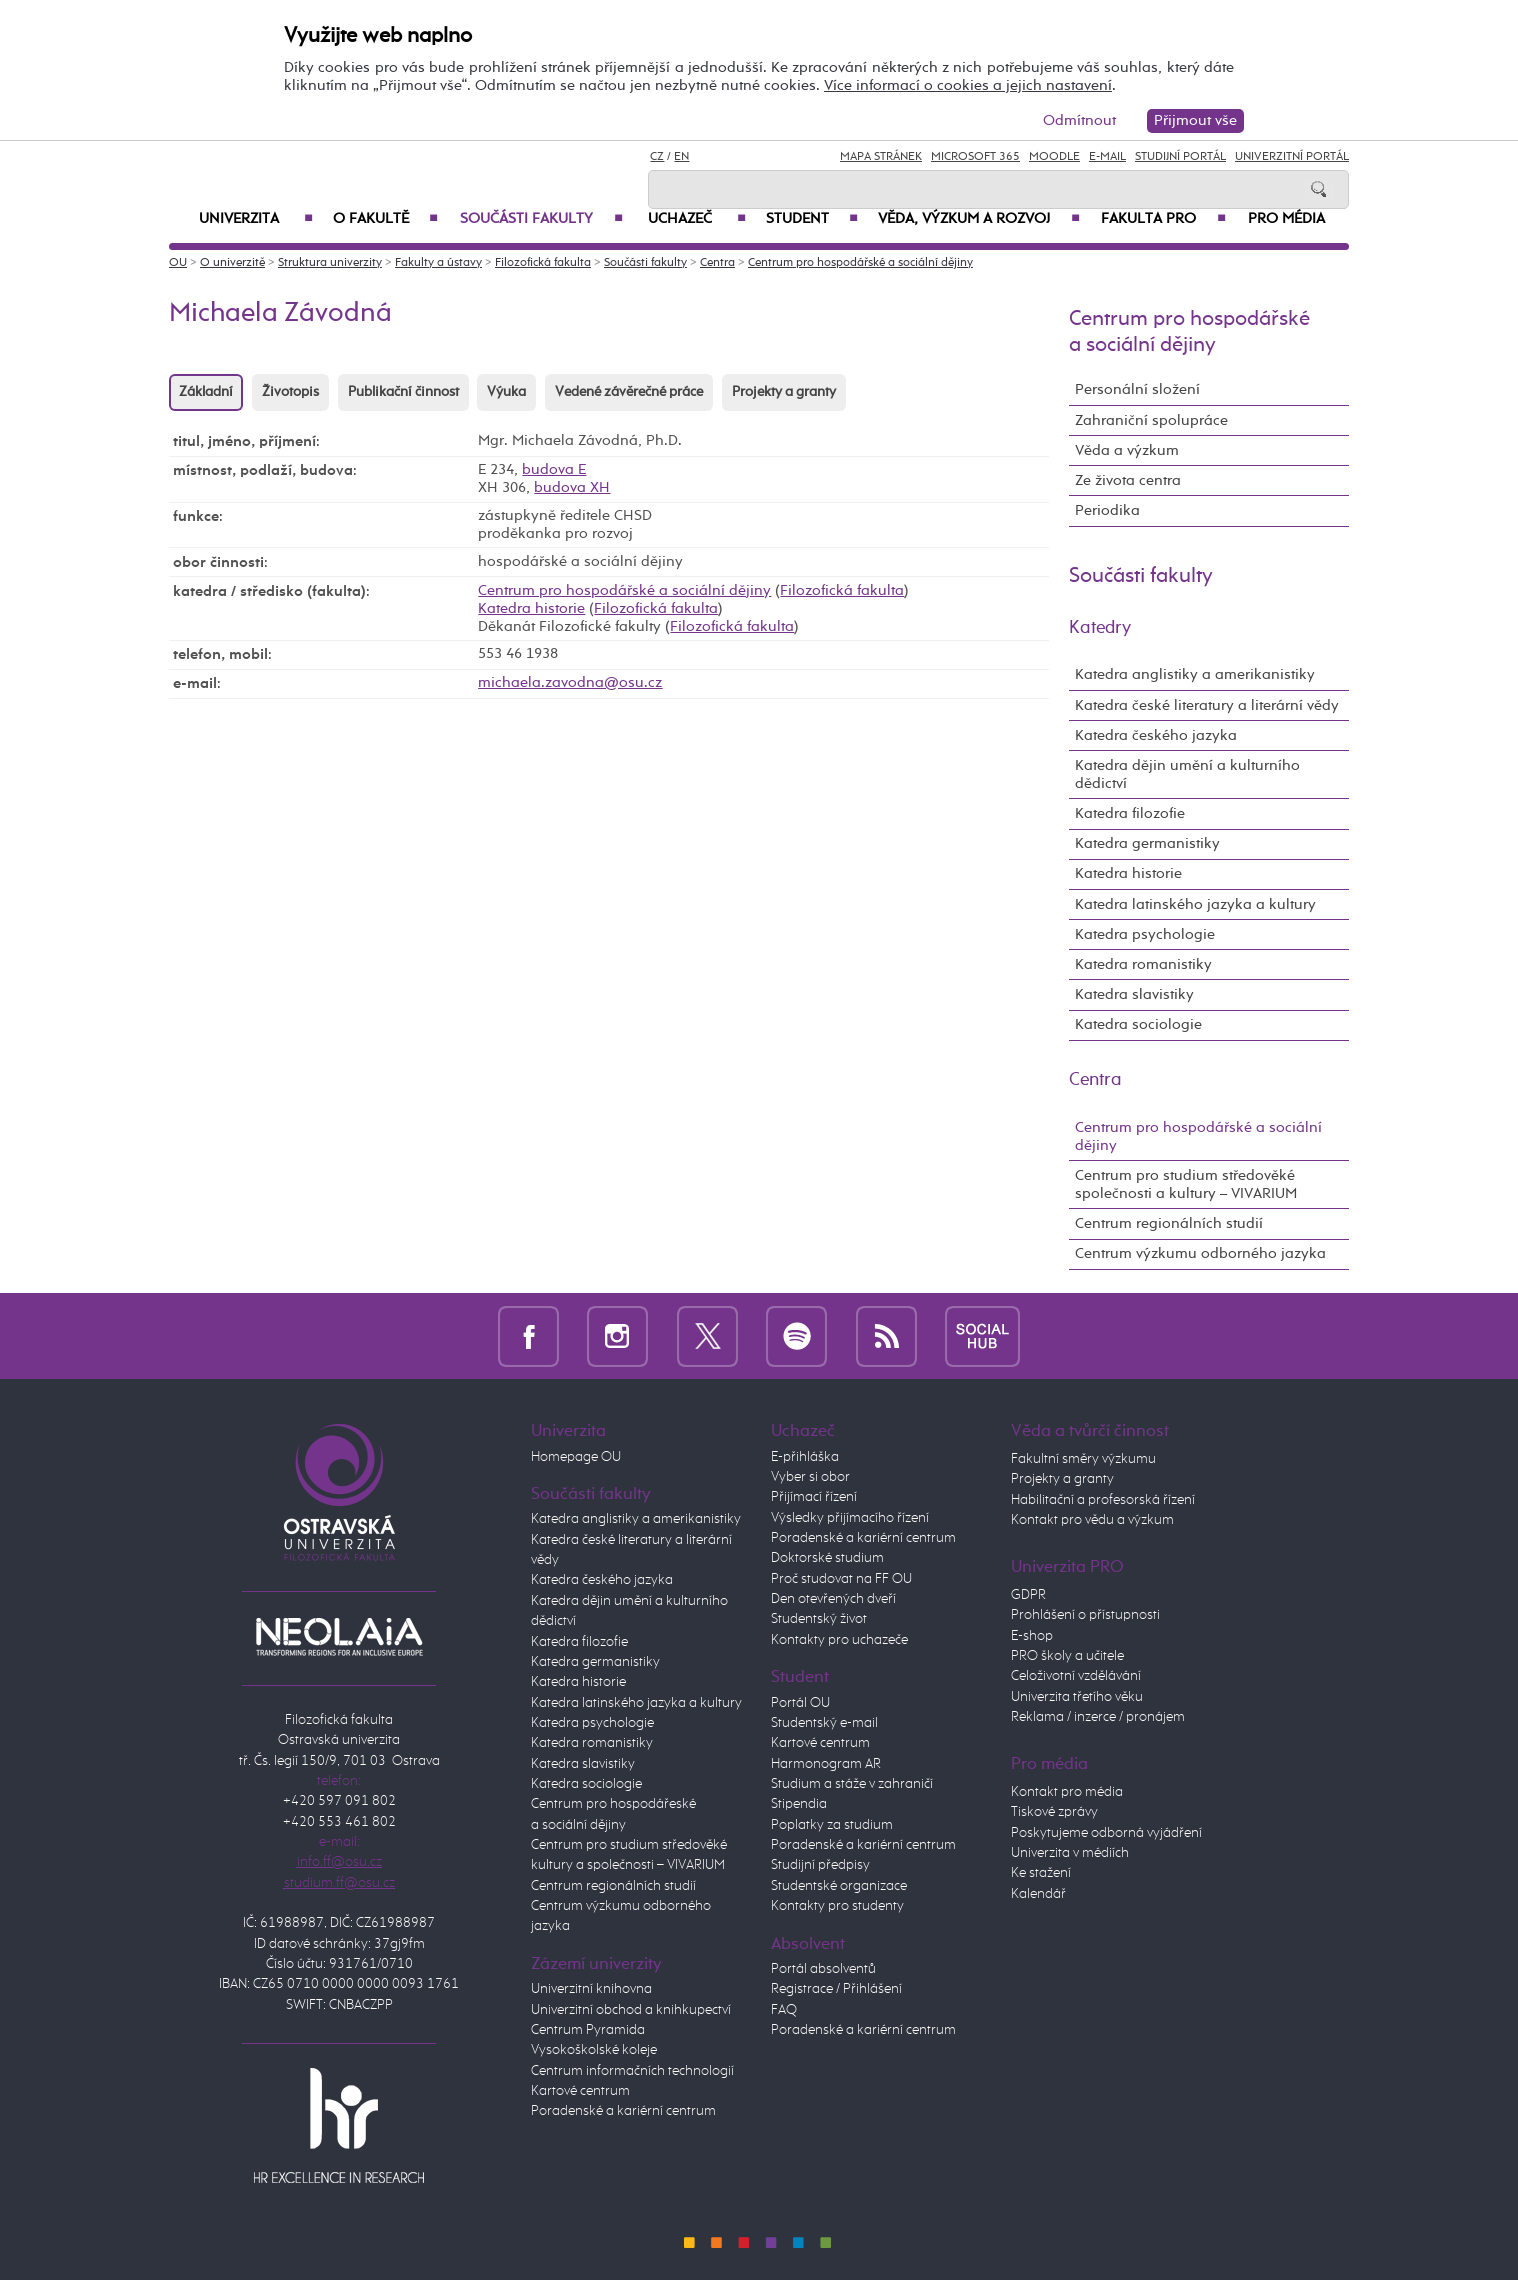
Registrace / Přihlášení (836, 1989)
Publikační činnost (403, 392)
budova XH (572, 487)
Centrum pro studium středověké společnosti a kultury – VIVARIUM (1186, 1184)
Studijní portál (1180, 157)
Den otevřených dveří (833, 1599)
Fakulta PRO (1163, 219)
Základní (206, 392)
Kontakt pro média (1067, 1792)
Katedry (1100, 628)
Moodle (1054, 157)
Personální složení (1137, 389)
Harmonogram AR (826, 1764)
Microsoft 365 (975, 157)
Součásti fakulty (541, 219)
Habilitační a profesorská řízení (1103, 1500)
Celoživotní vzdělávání (1076, 1676)
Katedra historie (531, 608)
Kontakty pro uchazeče (839, 1640)
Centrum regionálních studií (1169, 1223)
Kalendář (1038, 1894)
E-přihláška (805, 1457)
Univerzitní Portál (1292, 157)
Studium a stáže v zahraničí (852, 1784)
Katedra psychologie (1145, 934)
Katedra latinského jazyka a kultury (1195, 904)
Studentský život (819, 1619)
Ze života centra (1128, 480)
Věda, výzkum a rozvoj (979, 219)
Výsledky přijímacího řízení (850, 1518)
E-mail (1107, 157)
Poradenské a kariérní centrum (623, 2111)
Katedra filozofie (1130, 813)
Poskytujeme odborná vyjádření (1106, 1833)
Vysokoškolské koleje (594, 2050)
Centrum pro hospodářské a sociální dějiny (860, 263)
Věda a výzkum (1127, 450)
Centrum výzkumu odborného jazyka (1200, 1253)
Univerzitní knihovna (591, 1989)
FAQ (784, 2010)
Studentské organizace (839, 1886)
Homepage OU (576, 1457)
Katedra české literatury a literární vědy (1207, 705)
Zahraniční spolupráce (1151, 420)
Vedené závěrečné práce (629, 392)
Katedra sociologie (1138, 1024)
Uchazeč (697, 219)
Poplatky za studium (832, 1825)
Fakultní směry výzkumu (1083, 1459)
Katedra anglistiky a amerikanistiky (1195, 674)
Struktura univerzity (330, 263)
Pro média (1286, 219)
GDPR (1028, 1595)
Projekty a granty (784, 392)
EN (681, 157)
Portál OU (800, 1703)
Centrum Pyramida (588, 2030)
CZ (657, 157)
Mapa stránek (881, 157)
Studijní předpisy (820, 1865)
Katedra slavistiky (1134, 994)
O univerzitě (232, 263)
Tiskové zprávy (1054, 1812)
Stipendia (799, 1804)
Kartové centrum (580, 2091)
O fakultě (385, 219)
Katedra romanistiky (1143, 964)
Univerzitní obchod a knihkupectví (631, 2010)
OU (178, 263)
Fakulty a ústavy (438, 263)
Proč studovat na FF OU (841, 1579)
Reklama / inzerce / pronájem (1098, 1717)
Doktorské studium (827, 1558)
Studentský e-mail (824, 1723)
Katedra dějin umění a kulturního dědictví (1187, 774)
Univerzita (256, 219)
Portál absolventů (823, 1969)
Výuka (506, 392)
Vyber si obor (810, 1477)
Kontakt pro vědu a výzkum (1092, 1520)
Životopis (290, 392)
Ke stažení (1041, 1873)
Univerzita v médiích (1070, 1853)
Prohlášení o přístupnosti (1085, 1615)
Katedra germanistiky (1147, 843)
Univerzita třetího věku (1077, 1697)
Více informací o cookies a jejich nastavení (968, 85)
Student (812, 219)
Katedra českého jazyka (1156, 735)
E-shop (1032, 1636)
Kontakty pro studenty (837, 1906)
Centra (717, 263)
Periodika (1107, 510)
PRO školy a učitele (1067, 1656)
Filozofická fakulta (543, 263)
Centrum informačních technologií (632, 2071)
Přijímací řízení (814, 1497)
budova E (554, 469)
